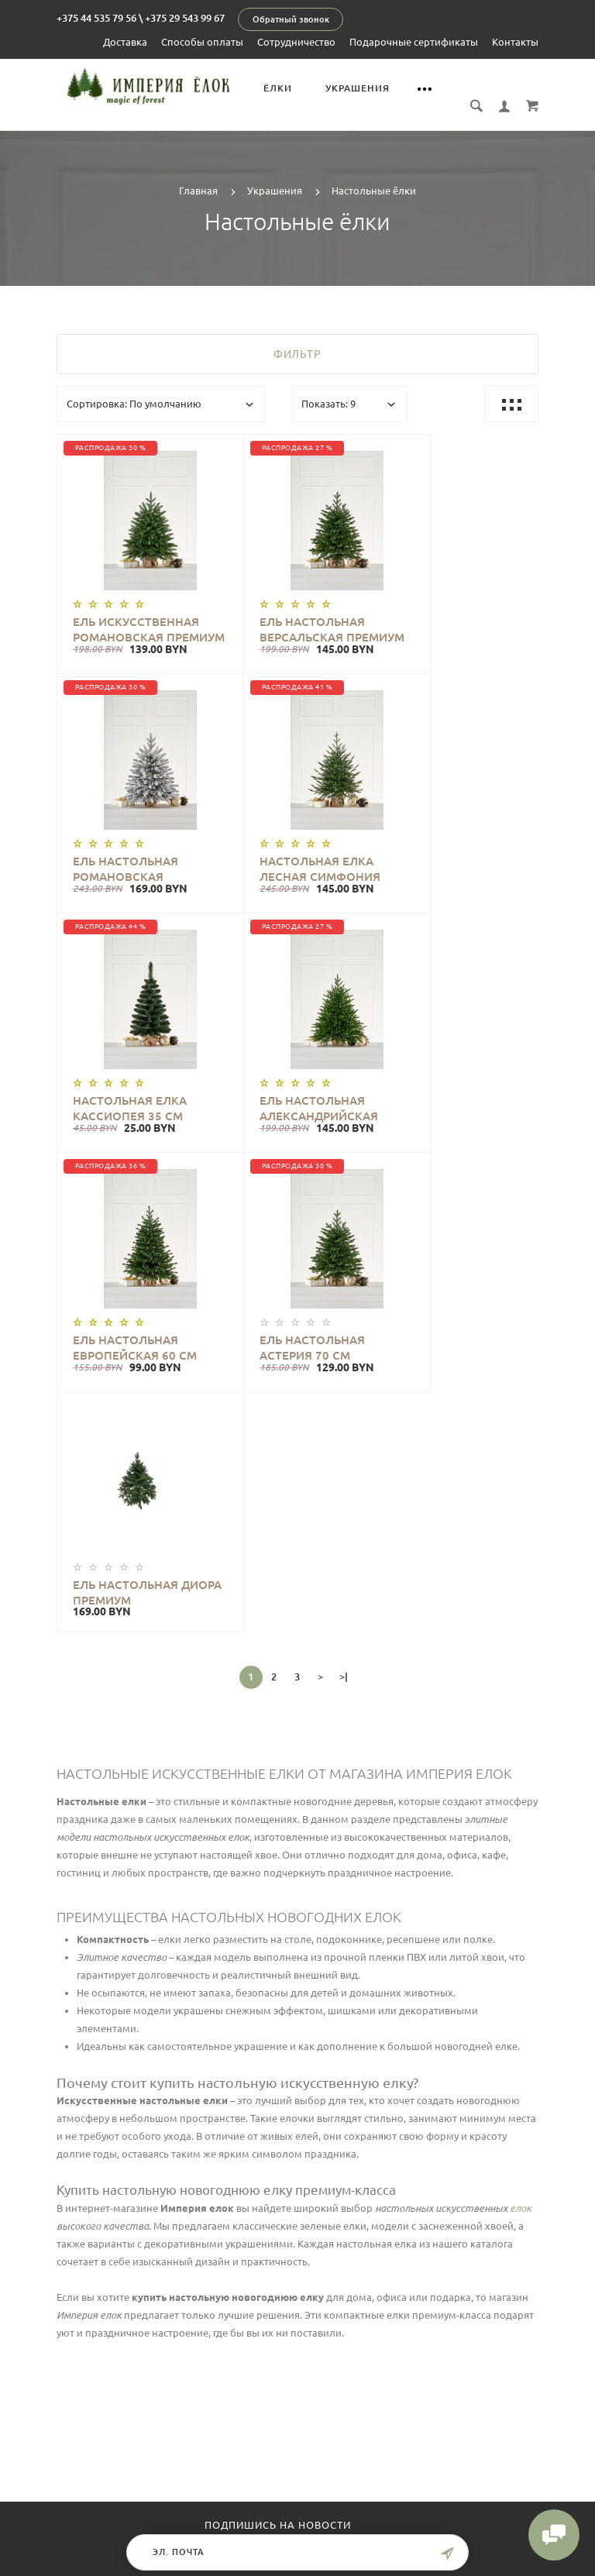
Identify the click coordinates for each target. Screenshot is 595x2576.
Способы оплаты (202, 41)
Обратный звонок (291, 19)
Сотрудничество (296, 41)
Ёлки (287, 88)
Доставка (125, 41)
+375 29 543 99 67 (185, 17)
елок (520, 1712)
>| (343, 1180)
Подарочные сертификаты (413, 41)
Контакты (515, 41)
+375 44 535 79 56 (96, 17)
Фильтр (297, 337)
